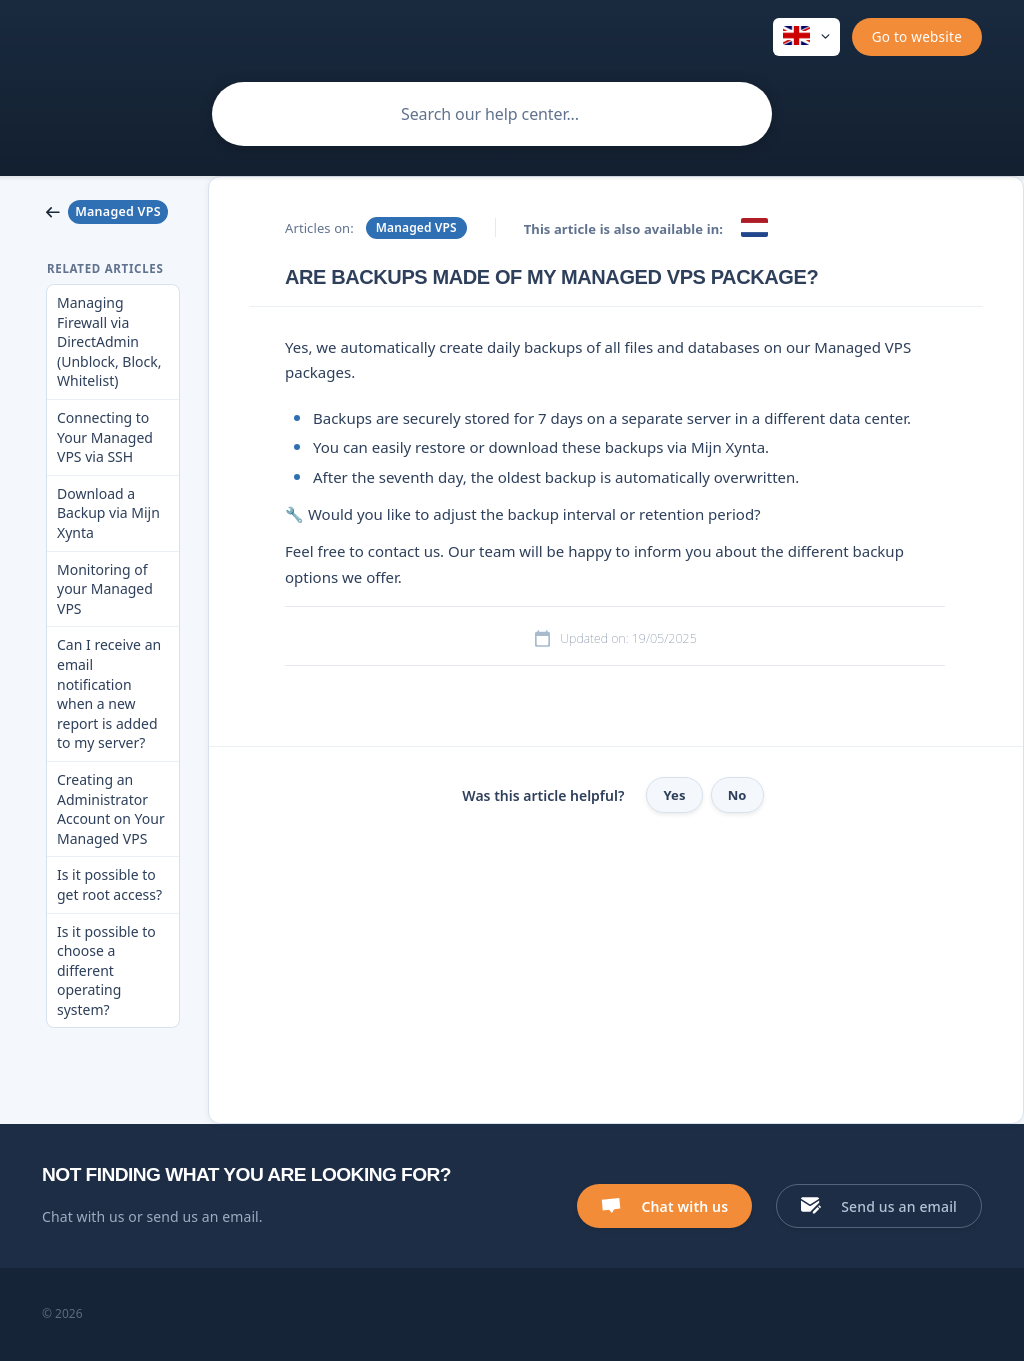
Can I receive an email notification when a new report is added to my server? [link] (109, 693)
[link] (113, 212)
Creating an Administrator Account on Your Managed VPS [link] (111, 809)
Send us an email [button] (899, 1206)
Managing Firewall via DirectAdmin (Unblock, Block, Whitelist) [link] (109, 341)
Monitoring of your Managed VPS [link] (105, 589)
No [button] (737, 795)
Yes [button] (674, 795)
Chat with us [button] (684, 1206)
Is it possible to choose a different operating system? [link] (106, 970)
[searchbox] (492, 114)
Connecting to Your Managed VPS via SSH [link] (105, 437)
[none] (806, 37)
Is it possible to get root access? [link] (109, 884)
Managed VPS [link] (416, 227)
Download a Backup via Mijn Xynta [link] (108, 513)
